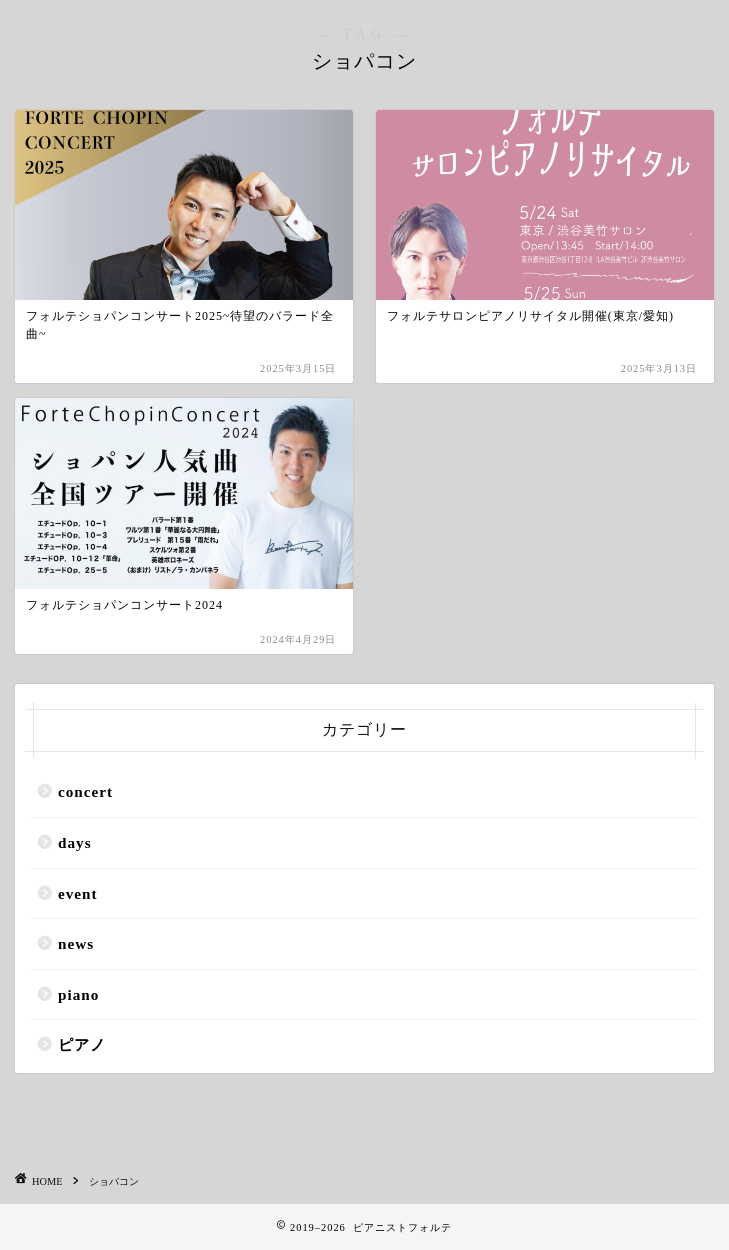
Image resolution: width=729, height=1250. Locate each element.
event (78, 893)
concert (85, 791)
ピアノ (82, 1044)
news (76, 943)
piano (78, 994)
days (75, 842)
